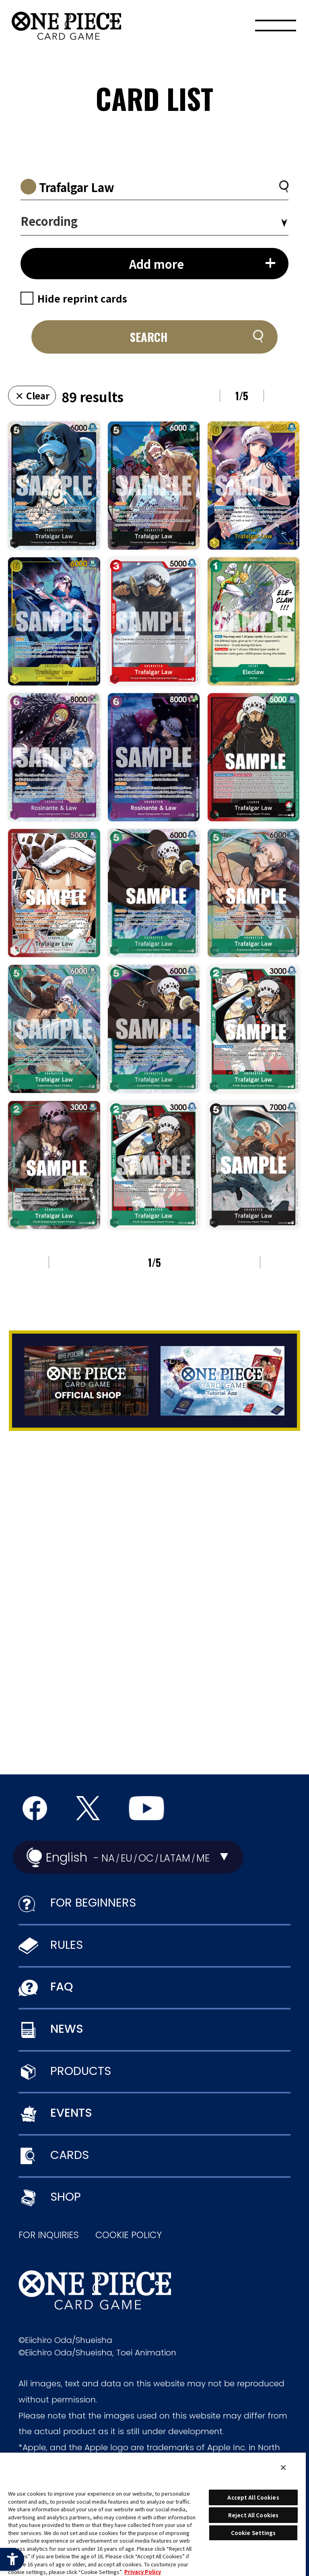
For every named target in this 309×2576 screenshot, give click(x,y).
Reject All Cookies (253, 2515)
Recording (49, 221)
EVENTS (71, 2113)
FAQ (61, 1987)
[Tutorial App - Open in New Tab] (222, 1381)
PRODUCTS (80, 2071)
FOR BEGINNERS (93, 1903)
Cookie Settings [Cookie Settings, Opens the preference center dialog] (253, 2533)
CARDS (69, 2155)
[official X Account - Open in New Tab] (88, 1808)
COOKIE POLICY (128, 2235)
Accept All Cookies (253, 2497)
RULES (66, 1945)
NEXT (286, 396)
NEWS (66, 2029)
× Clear (32, 395)
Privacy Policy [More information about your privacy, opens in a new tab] (142, 2572)
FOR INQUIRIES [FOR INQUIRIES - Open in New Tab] (49, 2235)
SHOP (65, 2197)
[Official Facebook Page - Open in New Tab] (35, 1808)
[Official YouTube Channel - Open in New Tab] (146, 1808)
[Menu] (275, 28)
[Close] (283, 2467)
